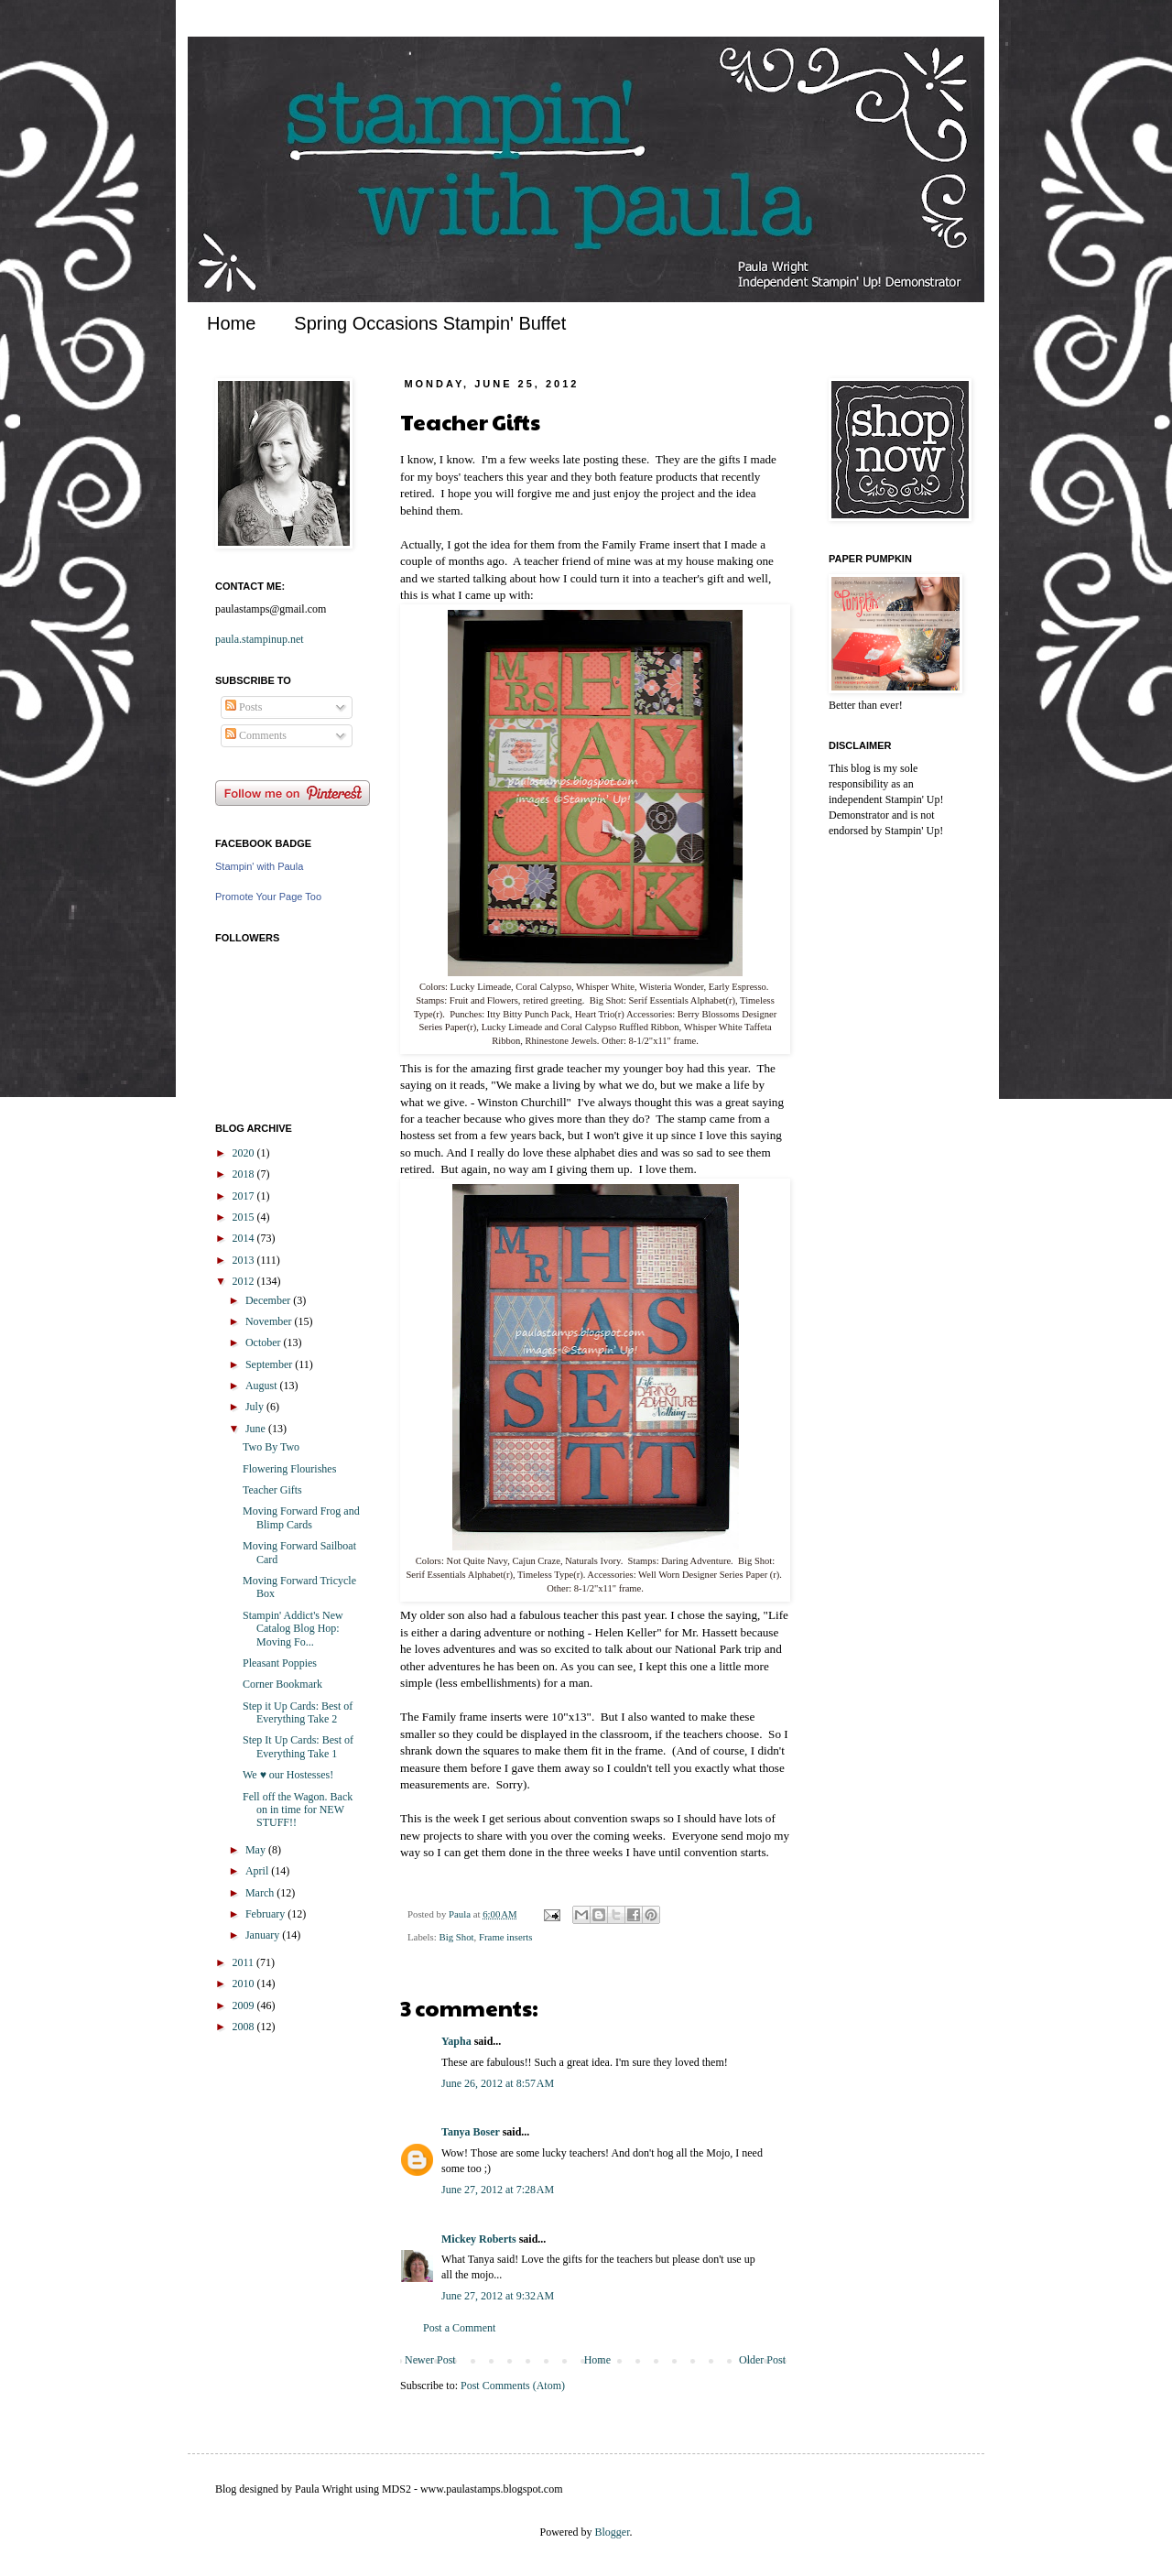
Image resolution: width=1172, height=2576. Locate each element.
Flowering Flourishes (289, 1468)
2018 (245, 1174)
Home (231, 323)
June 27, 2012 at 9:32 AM (497, 2295)
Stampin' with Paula (259, 866)
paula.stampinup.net (259, 639)
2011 (245, 1962)
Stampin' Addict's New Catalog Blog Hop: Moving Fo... (293, 1628)
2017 (245, 1196)
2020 (245, 1153)
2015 (245, 1217)
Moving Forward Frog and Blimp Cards (301, 1517)
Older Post (762, 2359)
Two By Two (271, 1446)
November (270, 1321)
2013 (245, 1260)
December (269, 1300)
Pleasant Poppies (280, 1663)
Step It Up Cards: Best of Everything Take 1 (298, 1746)
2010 (245, 1983)
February (266, 1914)
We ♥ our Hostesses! (288, 1774)
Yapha (456, 2041)
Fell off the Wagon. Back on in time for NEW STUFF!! (298, 1810)
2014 (245, 1238)
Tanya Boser (470, 2131)
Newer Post (430, 2359)
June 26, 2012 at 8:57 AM (497, 2083)
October (264, 1342)
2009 (245, 2005)
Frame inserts (505, 1936)
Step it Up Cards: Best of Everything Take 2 (298, 1712)
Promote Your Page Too (268, 896)
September (270, 1364)
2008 (245, 2026)
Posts (243, 707)
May (256, 1849)
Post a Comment (459, 2327)
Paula (461, 1913)
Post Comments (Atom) (513, 2385)
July (255, 1406)
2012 (245, 1281)
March (261, 1892)
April (258, 1870)
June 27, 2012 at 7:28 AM (497, 2189)
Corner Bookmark (282, 1684)
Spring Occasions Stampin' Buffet (430, 323)
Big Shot (456, 1936)
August (262, 1385)
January (263, 1935)
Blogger (612, 2532)
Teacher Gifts (272, 1490)
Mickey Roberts (478, 2239)
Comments (256, 735)
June (256, 1428)
